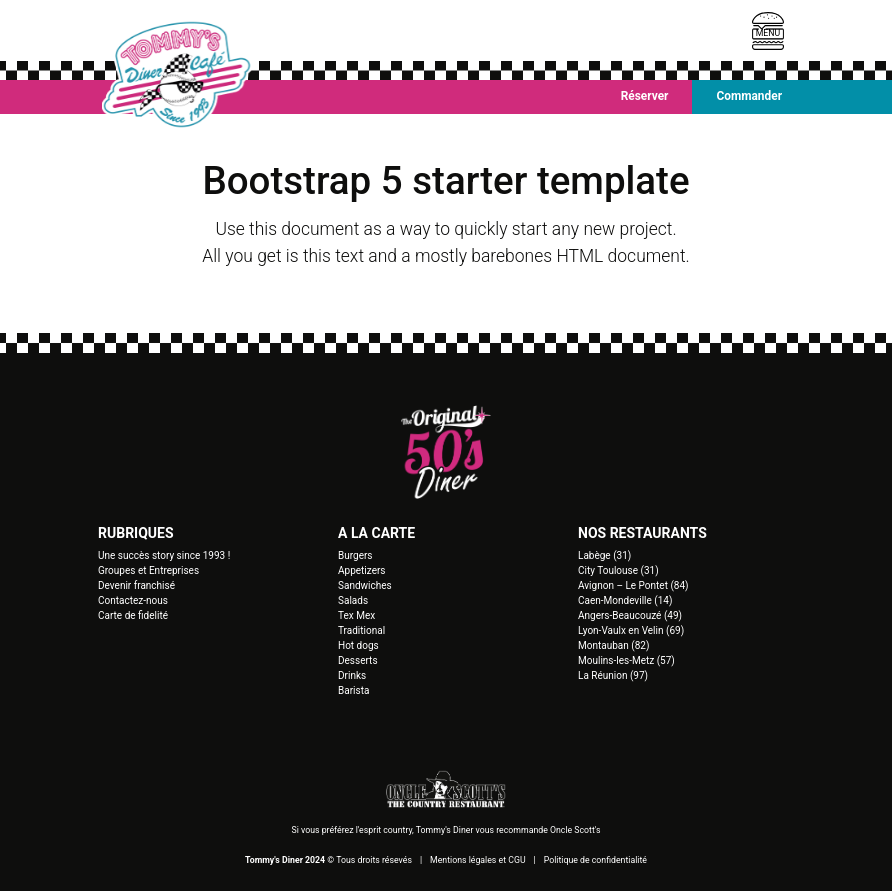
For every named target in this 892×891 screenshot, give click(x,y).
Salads (353, 600)
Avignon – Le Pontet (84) (633, 585)
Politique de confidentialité (595, 860)
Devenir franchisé (136, 585)
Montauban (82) (613, 645)
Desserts (358, 660)
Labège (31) (604, 555)
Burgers (355, 555)
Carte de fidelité (133, 615)
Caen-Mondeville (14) (625, 600)
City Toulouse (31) (618, 570)
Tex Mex (356, 615)
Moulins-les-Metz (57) (626, 660)
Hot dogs (358, 645)
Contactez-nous (133, 600)
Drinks (352, 675)
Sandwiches (365, 585)
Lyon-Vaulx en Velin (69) (631, 630)
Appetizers (362, 570)
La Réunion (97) (613, 675)
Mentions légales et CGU (478, 860)
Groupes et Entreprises (148, 570)
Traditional (361, 630)
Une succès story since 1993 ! (164, 555)
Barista (353, 690)
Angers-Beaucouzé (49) (630, 615)
